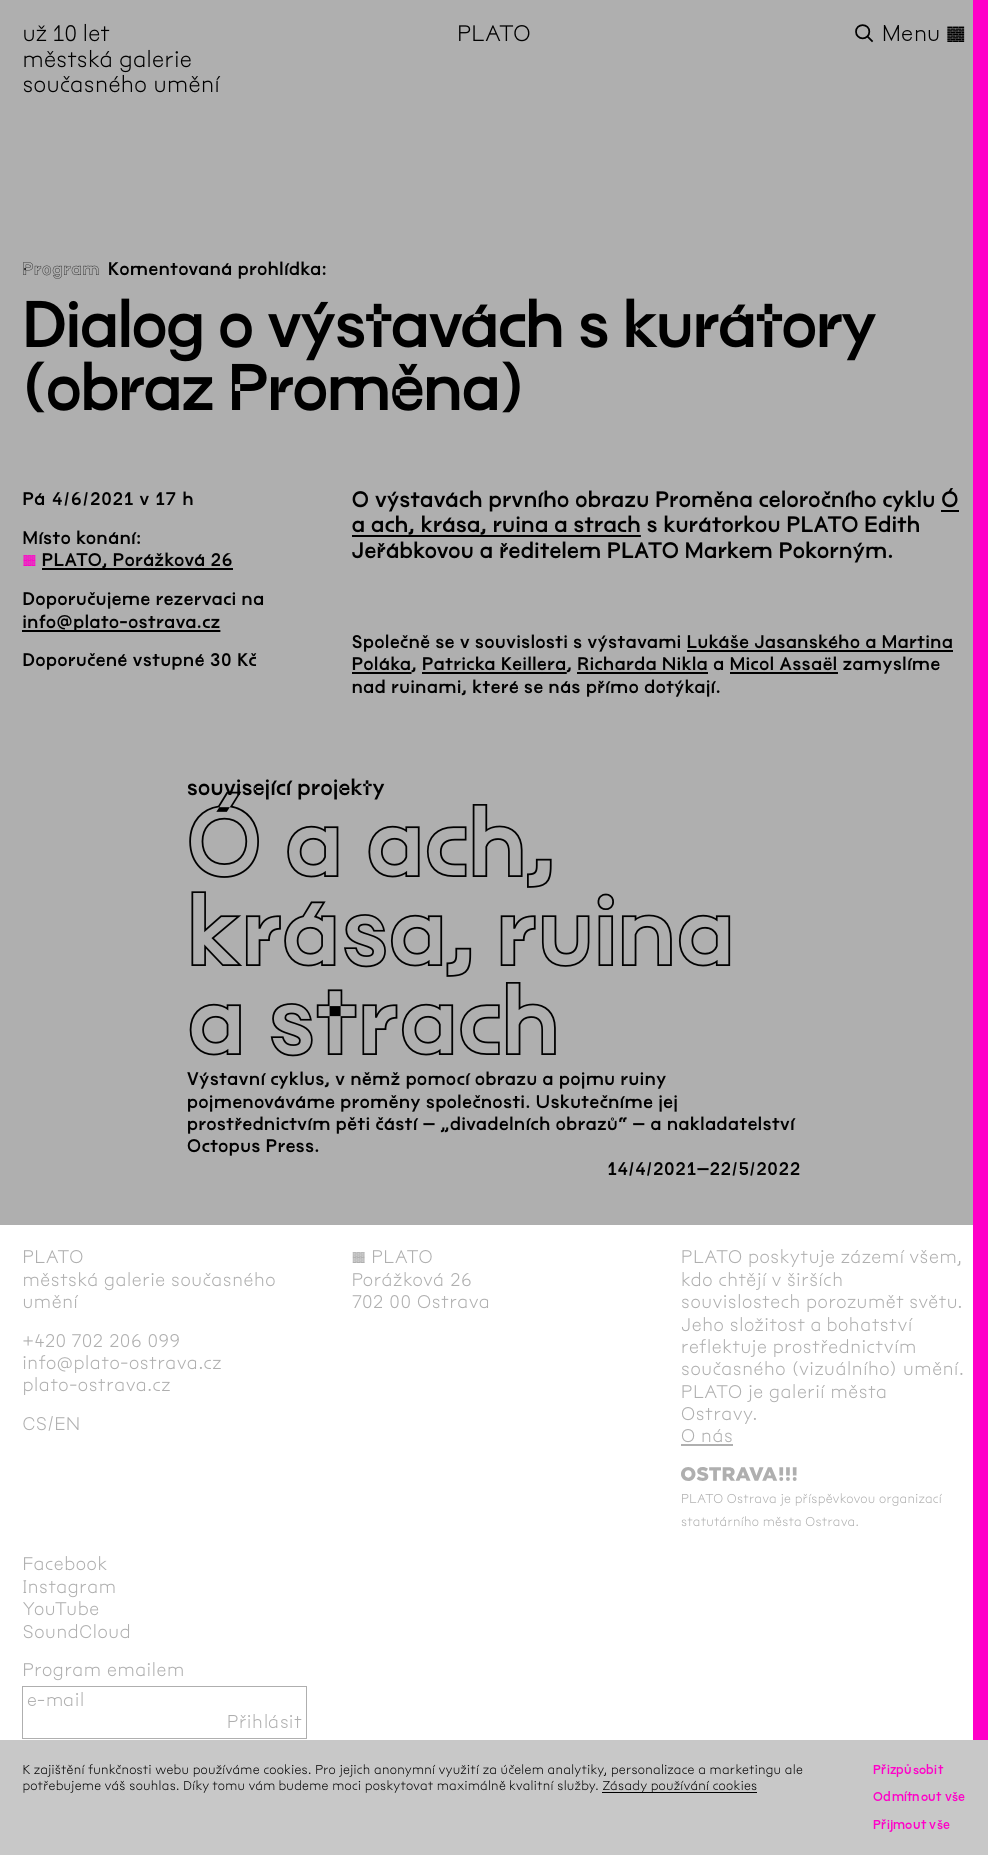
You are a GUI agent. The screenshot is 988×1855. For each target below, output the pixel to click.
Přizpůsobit (908, 1770)
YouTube (60, 1609)
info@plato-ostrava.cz (121, 622)
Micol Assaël (784, 664)
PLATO (494, 34)
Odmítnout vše (919, 1797)
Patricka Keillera (494, 664)
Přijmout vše (911, 1825)
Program (61, 269)
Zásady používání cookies (679, 1786)
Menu (924, 34)
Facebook (65, 1564)
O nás (707, 1436)
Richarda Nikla (642, 664)
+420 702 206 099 (101, 1341)
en (67, 1424)
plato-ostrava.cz (96, 1385)
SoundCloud (76, 1632)
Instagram (69, 1587)
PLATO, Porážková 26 (137, 560)
